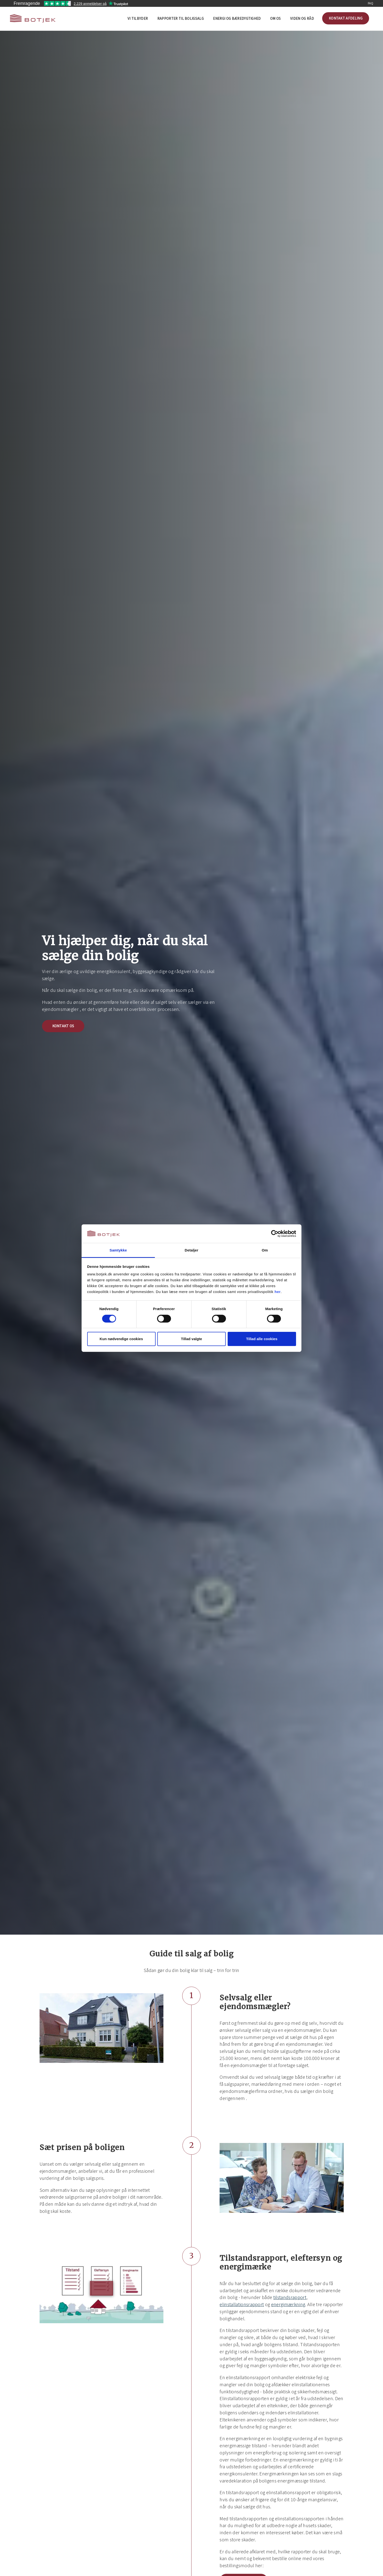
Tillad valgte (191, 1339)
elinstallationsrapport (242, 2304)
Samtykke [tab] (118, 1250)
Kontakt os (63, 1025)
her (278, 1292)
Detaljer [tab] (191, 1250)
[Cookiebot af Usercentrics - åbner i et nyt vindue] (274, 1233)
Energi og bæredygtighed (237, 18)
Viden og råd (302, 18)
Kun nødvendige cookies (121, 1339)
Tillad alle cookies (261, 1339)
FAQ (370, 3)
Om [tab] (265, 1250)
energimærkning (288, 2304)
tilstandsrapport (289, 2297)
